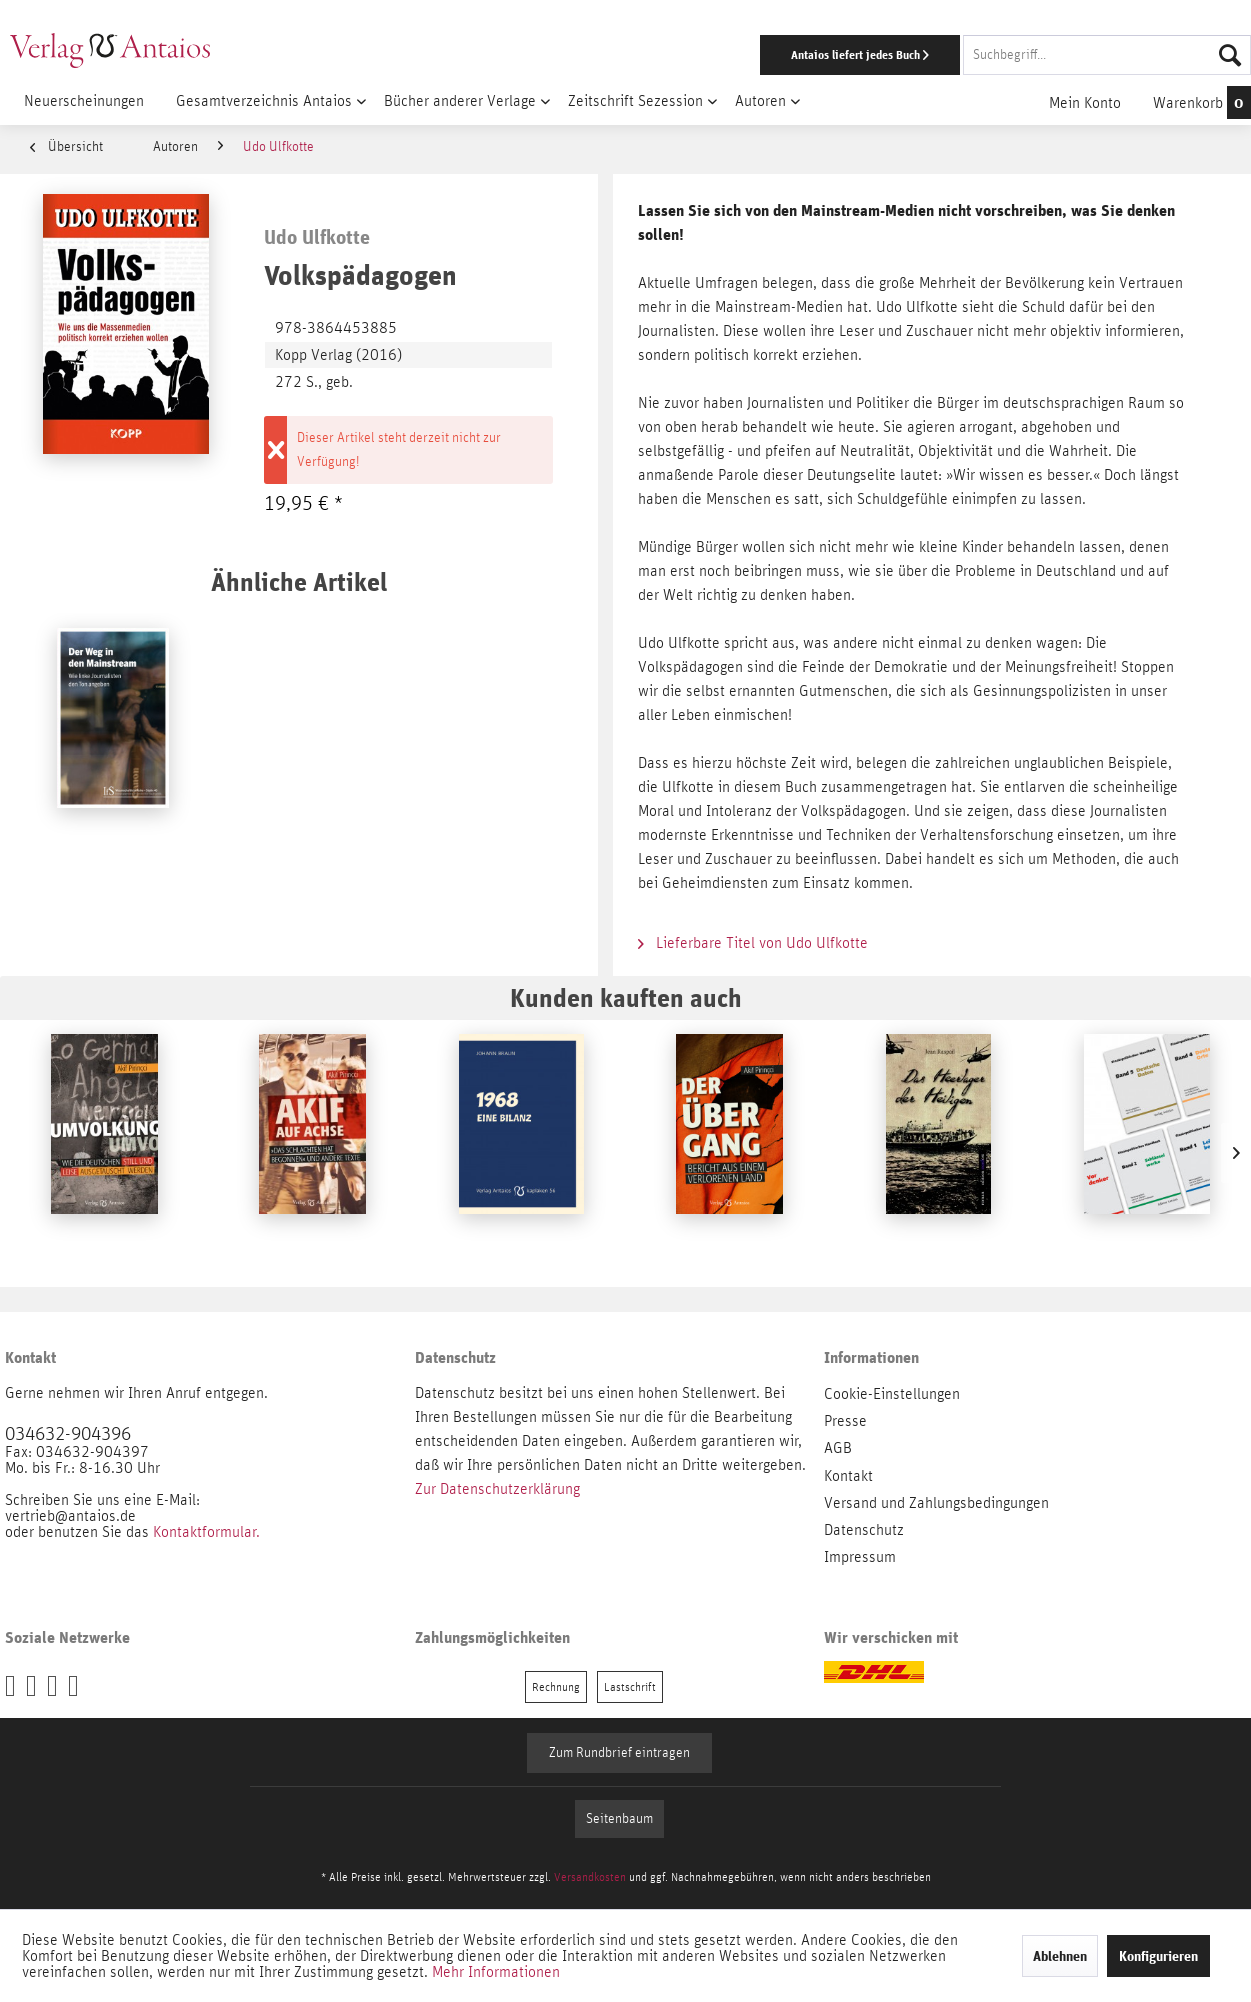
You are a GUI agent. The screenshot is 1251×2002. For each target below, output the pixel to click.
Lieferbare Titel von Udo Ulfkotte (753, 943)
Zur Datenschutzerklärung (497, 1489)
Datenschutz (864, 1530)
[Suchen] (1230, 55)
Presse (845, 1421)
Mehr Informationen (496, 1972)
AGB (838, 1448)
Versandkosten (590, 1877)
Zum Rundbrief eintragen (619, 1753)
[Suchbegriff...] (1107, 55)
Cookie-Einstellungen (892, 1394)
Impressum (860, 1557)
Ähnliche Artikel (299, 581)
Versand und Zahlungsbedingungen (936, 1503)
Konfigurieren (1158, 1956)
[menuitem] (813, 55)
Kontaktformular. (206, 1532)
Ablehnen (1060, 1956)
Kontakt (848, 1476)
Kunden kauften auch (626, 997)
